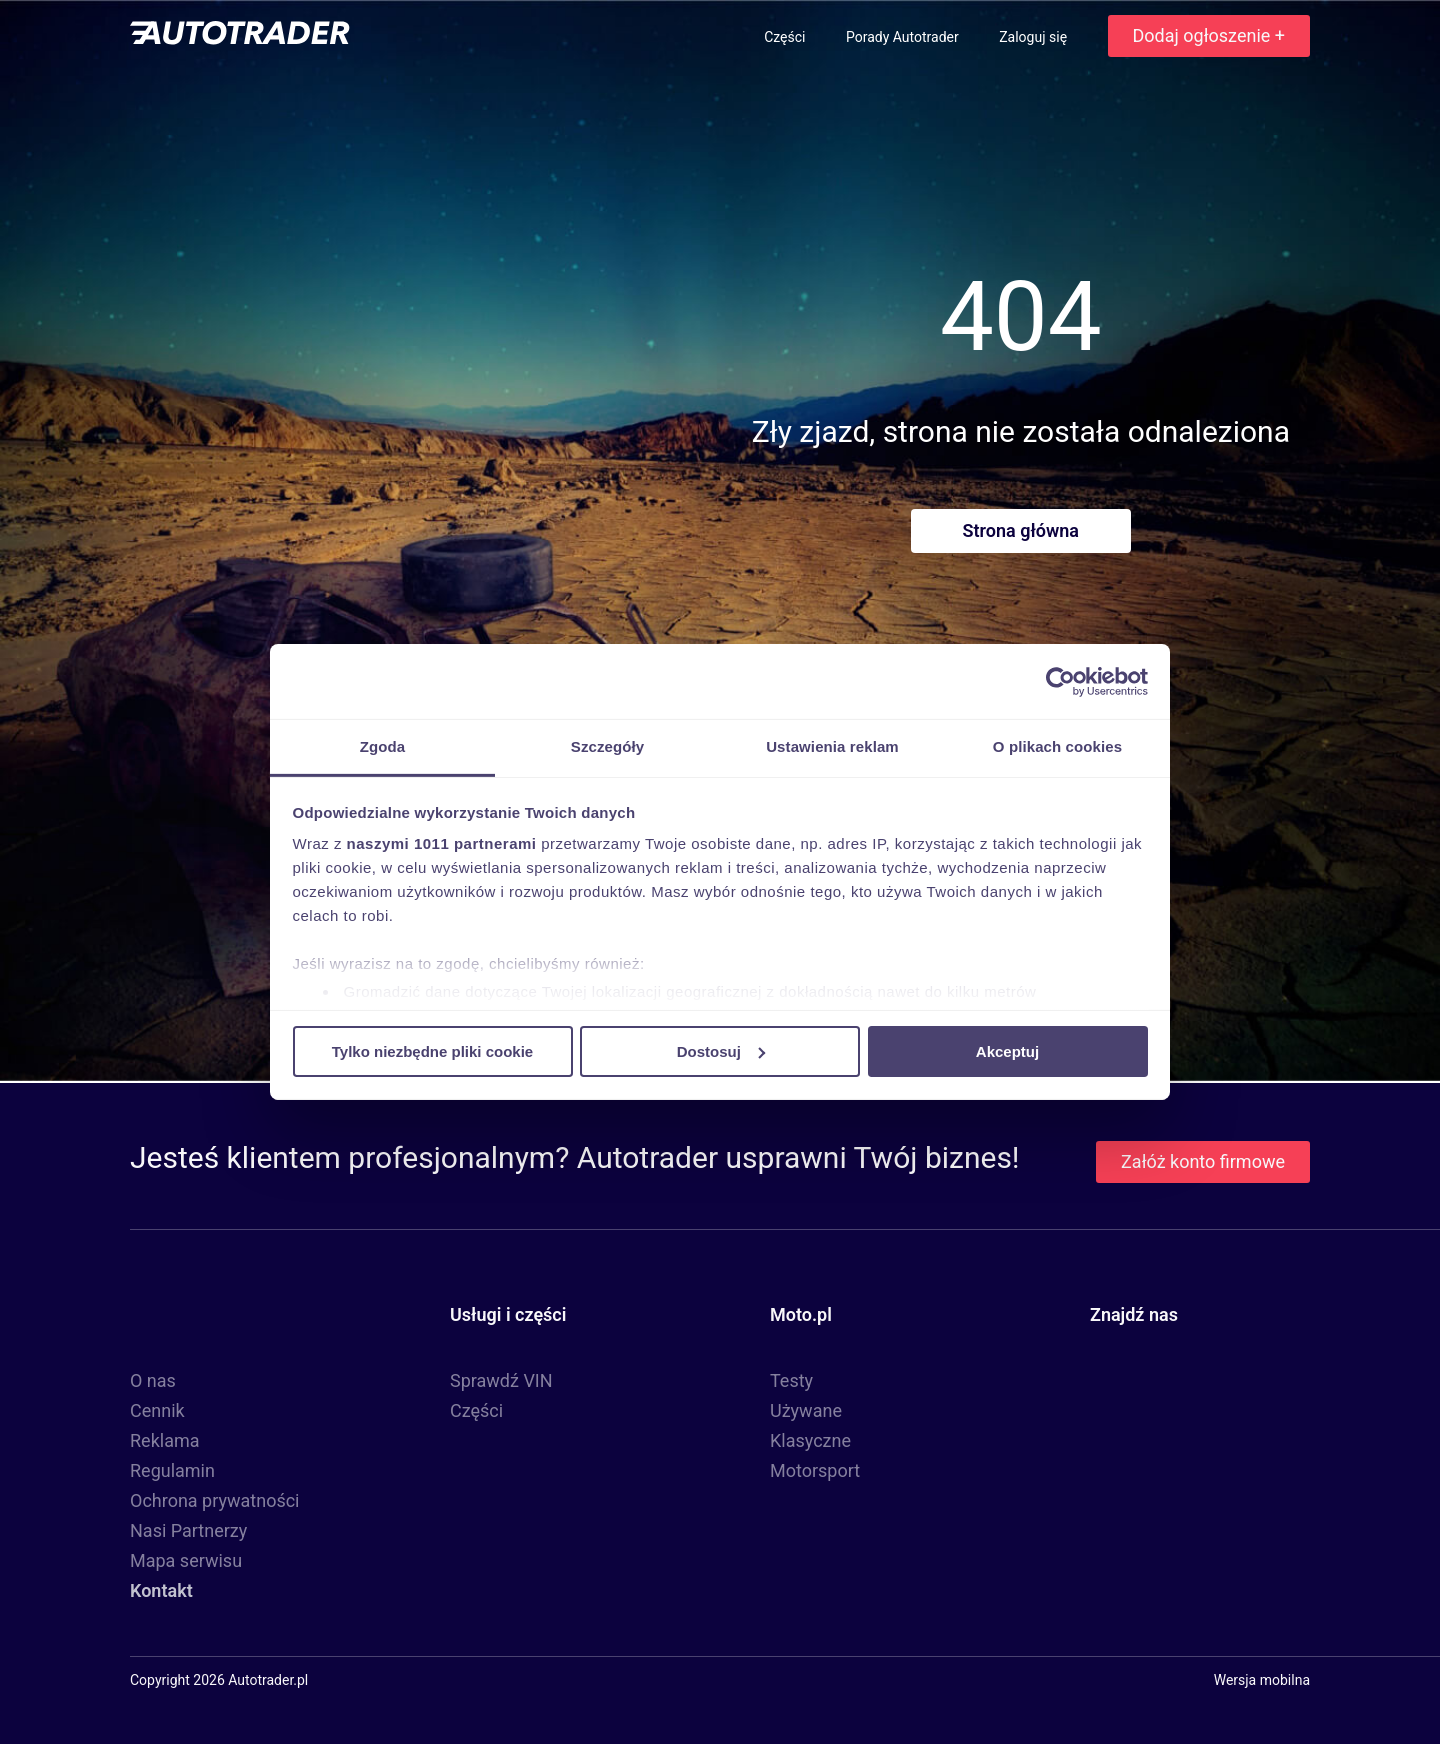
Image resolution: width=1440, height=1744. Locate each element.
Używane (806, 1410)
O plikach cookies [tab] (1057, 746)
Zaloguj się (1034, 37)
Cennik (157, 1410)
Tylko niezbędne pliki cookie (432, 1050)
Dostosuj (721, 1050)
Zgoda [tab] (383, 746)
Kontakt (161, 1590)
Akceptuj (1007, 1050)
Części (786, 37)
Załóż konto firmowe (1203, 1161)
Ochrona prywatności (215, 1500)
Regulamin (172, 1470)
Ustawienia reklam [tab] (832, 746)
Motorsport (815, 1470)
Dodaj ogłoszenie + (1209, 35)
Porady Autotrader (904, 37)
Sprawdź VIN (501, 1380)
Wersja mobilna (1262, 1680)
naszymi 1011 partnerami (442, 843)
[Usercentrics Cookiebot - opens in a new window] (1060, 681)
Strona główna (1021, 530)
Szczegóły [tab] (607, 746)
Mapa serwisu (186, 1560)
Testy (791, 1380)
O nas (153, 1380)
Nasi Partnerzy (188, 1530)
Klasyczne (810, 1440)
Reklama (165, 1440)
